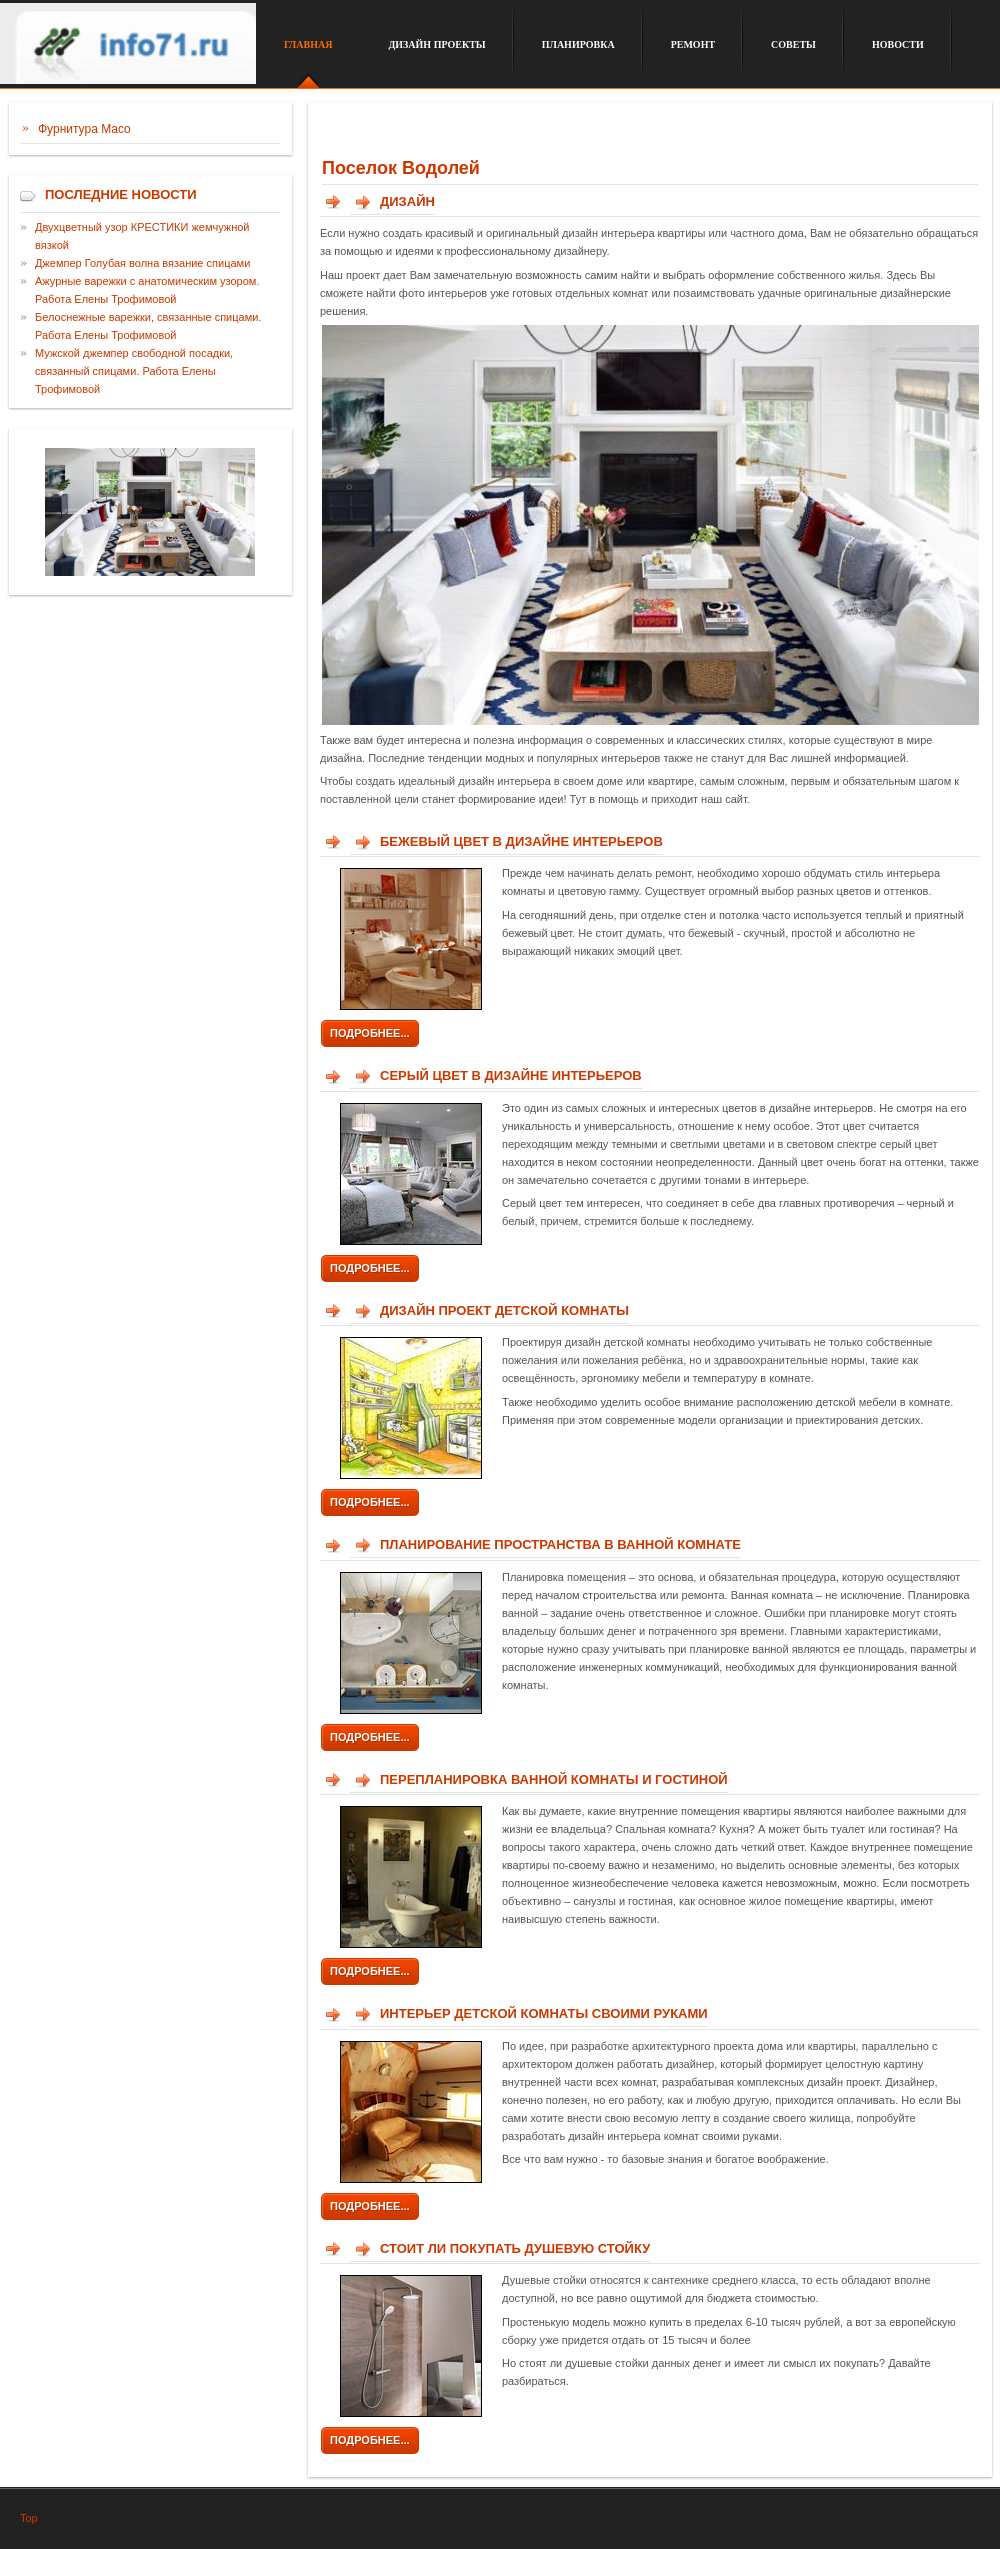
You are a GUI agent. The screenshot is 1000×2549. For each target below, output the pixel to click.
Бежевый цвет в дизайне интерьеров (521, 841)
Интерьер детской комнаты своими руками (544, 2013)
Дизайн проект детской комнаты (504, 1310)
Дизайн (407, 201)
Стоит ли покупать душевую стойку (515, 2248)
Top (29, 2518)
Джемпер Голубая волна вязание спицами (142, 263)
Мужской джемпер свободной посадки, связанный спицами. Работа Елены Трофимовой (134, 371)
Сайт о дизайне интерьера (128, 53)
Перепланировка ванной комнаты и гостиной (554, 1779)
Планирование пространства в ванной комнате (560, 1544)
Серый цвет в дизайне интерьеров (511, 1075)
